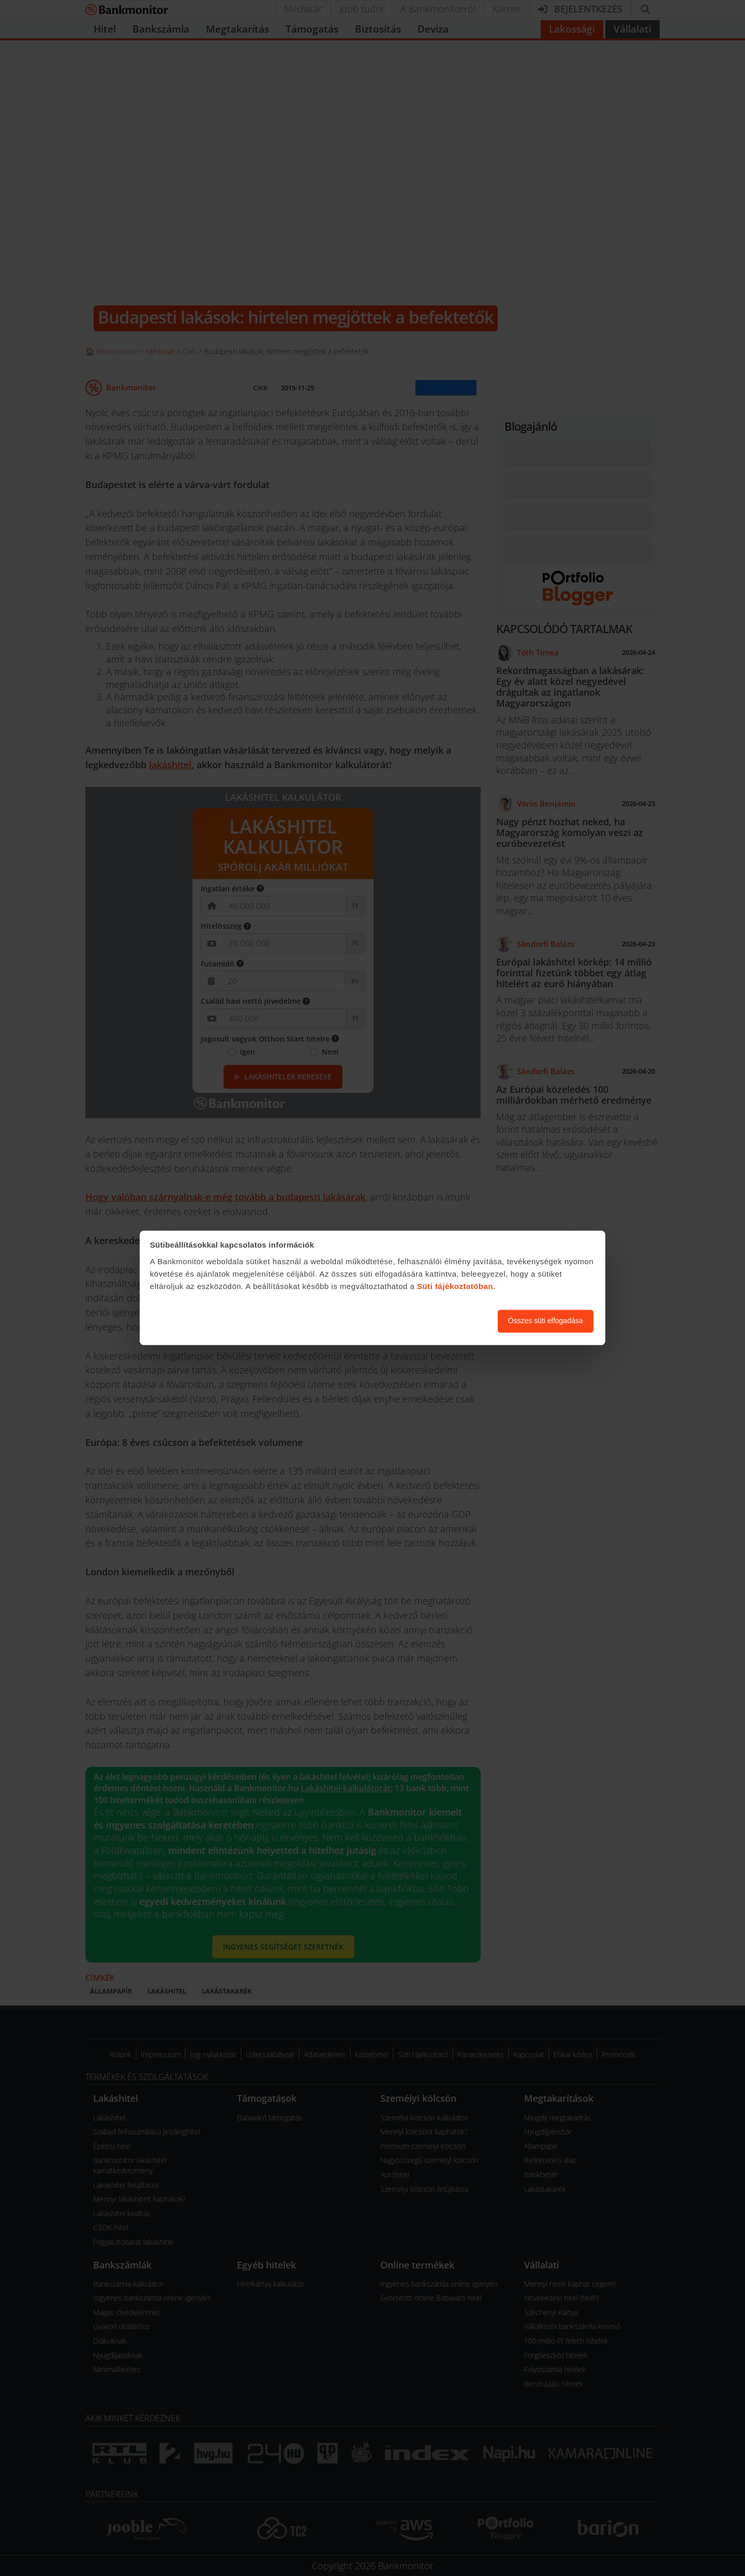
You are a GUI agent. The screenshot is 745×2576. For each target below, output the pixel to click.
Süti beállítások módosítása (433, 1321)
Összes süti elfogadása (545, 1321)
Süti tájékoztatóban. (456, 1286)
